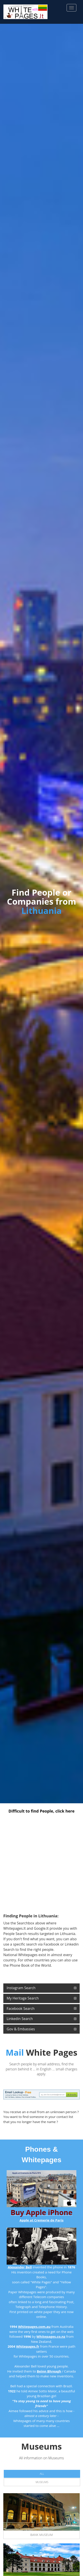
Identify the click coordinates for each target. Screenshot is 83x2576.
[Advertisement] (41, 1860)
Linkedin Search (20, 2018)
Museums (42, 2482)
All (42, 2474)
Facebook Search (21, 2008)
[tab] (41, 1988)
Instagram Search (21, 1987)
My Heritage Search (23, 1998)
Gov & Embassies (21, 2029)
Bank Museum (41, 2535)
